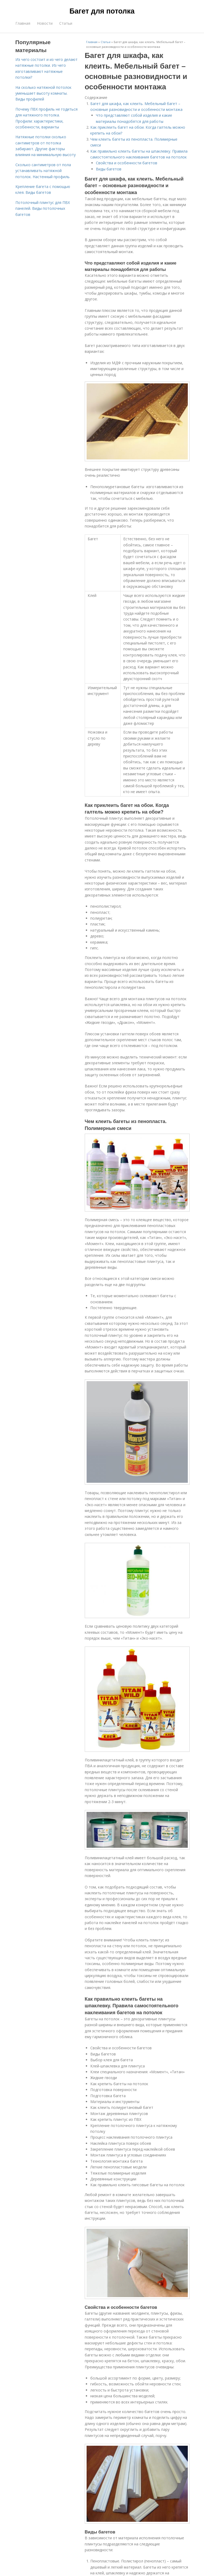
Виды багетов (108, 168)
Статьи (65, 23)
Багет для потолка (101, 11)
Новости (45, 23)
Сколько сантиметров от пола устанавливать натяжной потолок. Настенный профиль (43, 170)
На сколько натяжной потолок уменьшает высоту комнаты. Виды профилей (43, 93)
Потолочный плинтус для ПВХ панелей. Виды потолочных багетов (42, 208)
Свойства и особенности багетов (126, 162)
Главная (22, 23)
